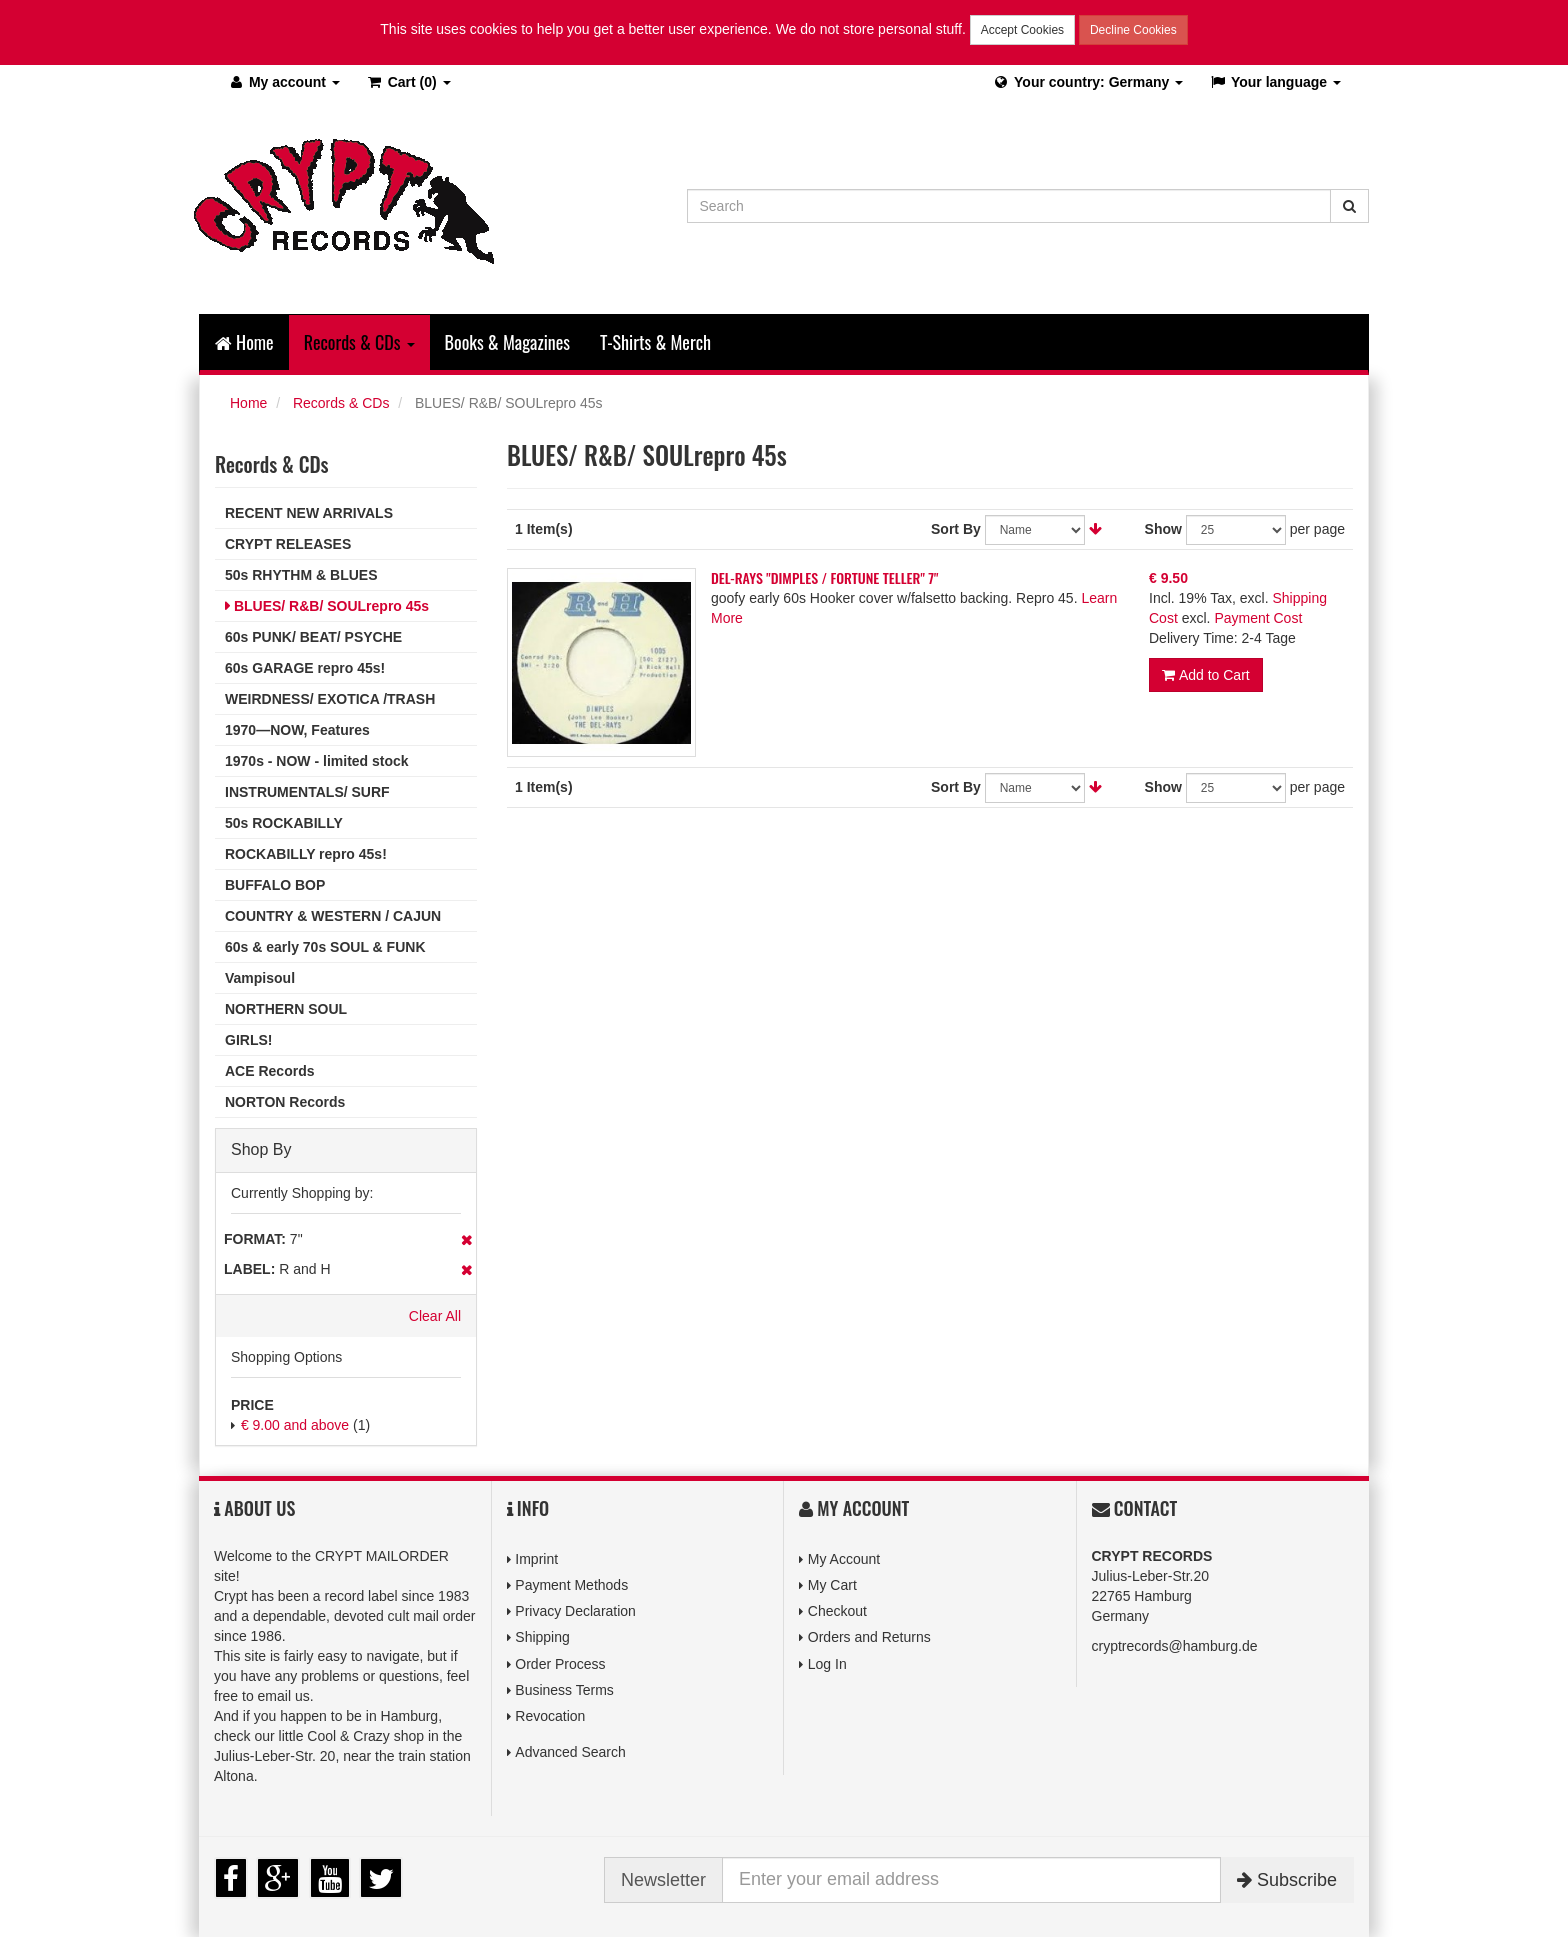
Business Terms (564, 1690)
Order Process (560, 1664)
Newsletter (663, 1880)
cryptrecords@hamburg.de (1175, 1646)
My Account (844, 1559)
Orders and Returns (869, 1637)
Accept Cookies (1022, 30)
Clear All (435, 1316)
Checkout (837, 1611)
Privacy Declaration (575, 1611)
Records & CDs (341, 403)
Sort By (956, 529)
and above (295, 1425)
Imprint (536, 1559)
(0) (408, 82)
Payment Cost (1258, 618)
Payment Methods (571, 1585)
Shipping (542, 1637)
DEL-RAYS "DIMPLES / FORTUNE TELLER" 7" (824, 577)
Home (244, 342)
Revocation (550, 1716)
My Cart (832, 1585)
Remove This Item (466, 1240)
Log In (827, 1664)
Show (1163, 529)
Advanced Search (570, 1752)
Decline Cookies (1133, 30)
